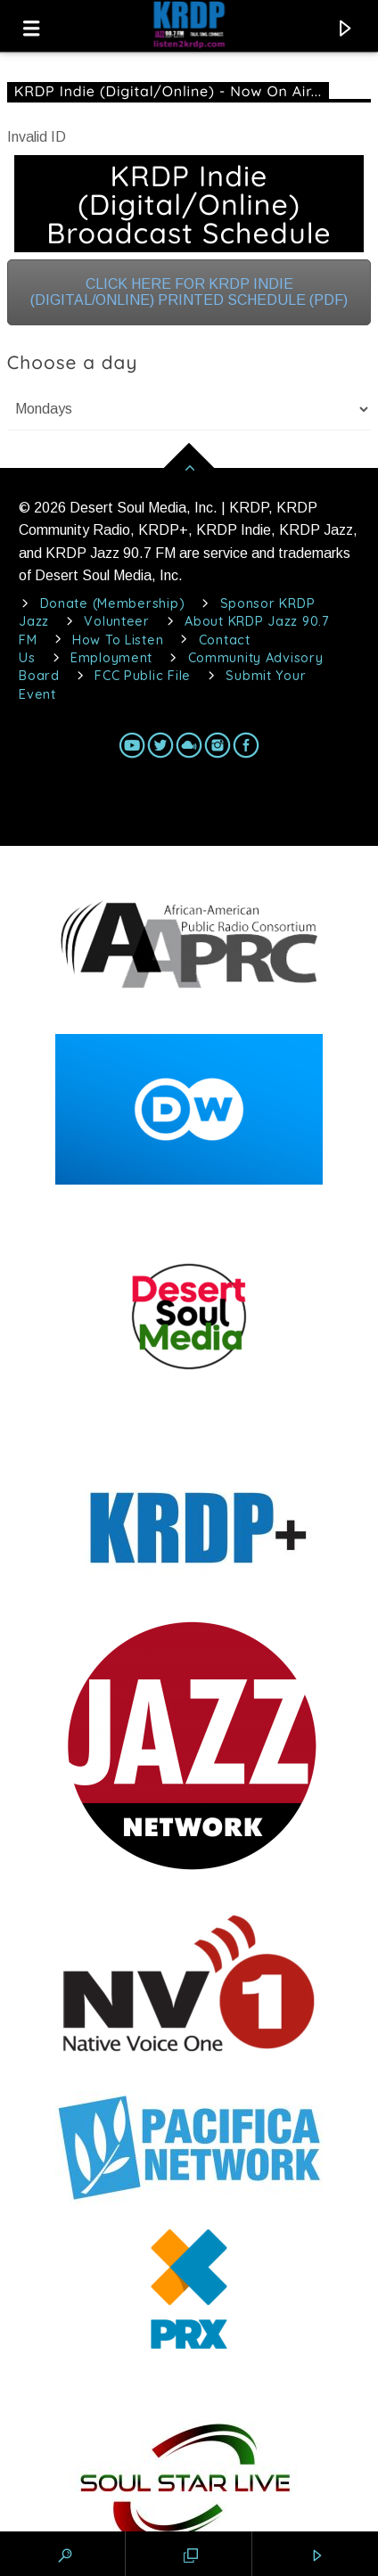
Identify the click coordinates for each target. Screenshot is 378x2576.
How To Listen (117, 640)
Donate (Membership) (112, 603)
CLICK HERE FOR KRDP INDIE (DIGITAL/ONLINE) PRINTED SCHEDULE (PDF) (189, 292)
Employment (111, 658)
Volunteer (116, 621)
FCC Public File (142, 676)
